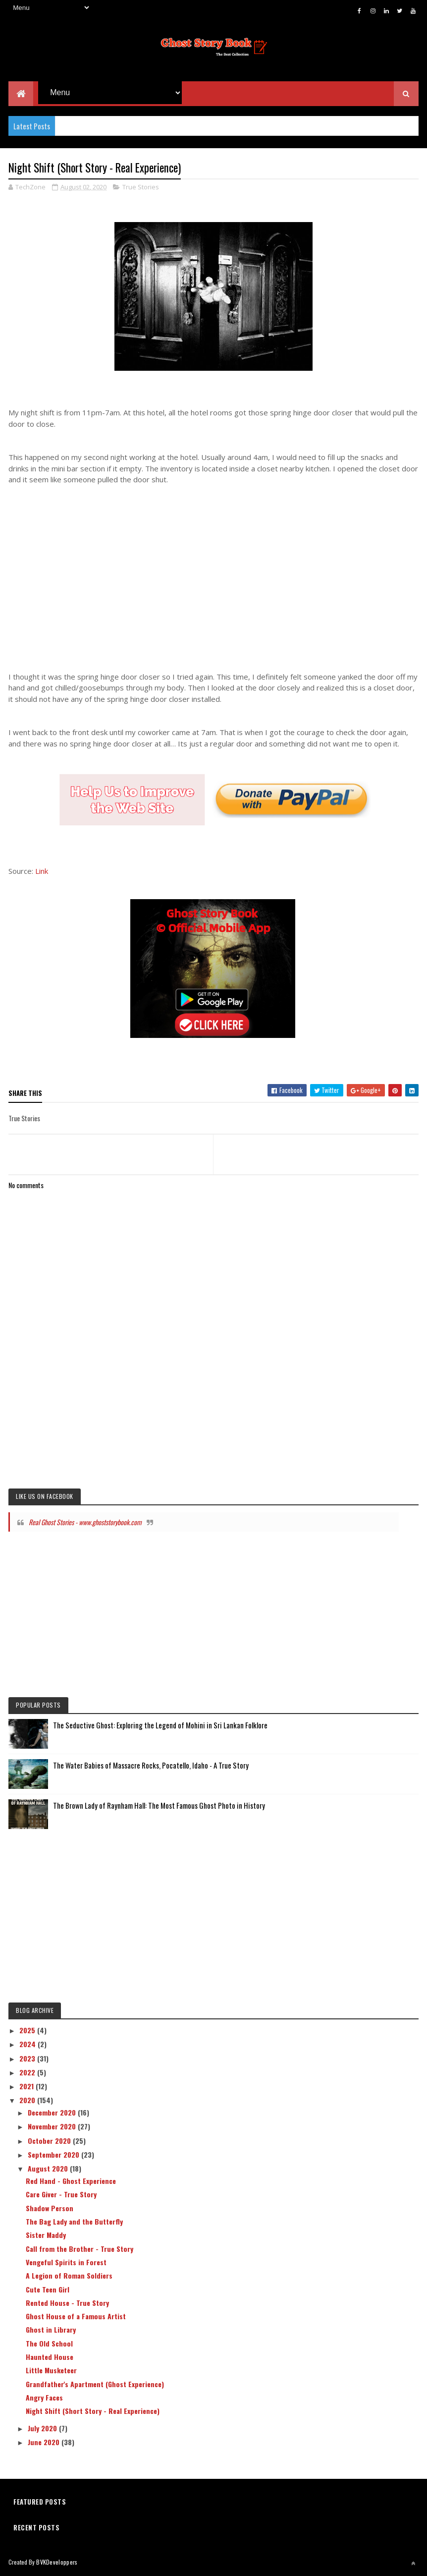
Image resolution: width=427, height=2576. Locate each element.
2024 (28, 2044)
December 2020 (53, 2113)
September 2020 (54, 2155)
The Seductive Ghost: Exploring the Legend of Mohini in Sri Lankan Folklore (160, 1725)
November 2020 (53, 2127)
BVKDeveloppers (56, 2562)
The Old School (49, 2344)
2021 (27, 2086)
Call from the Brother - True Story (79, 2249)
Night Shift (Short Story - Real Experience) (93, 2411)
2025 (28, 2030)
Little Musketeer (51, 2370)
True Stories (140, 187)
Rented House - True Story (67, 2303)
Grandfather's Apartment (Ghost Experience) (95, 2384)
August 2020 (49, 2169)
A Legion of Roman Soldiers (69, 2276)
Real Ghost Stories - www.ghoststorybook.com (85, 1522)
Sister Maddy (46, 2235)
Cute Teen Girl (47, 2290)
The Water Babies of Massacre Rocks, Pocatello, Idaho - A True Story (151, 1765)
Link (41, 871)
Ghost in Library (51, 2330)
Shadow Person (49, 2208)
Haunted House (49, 2357)
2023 (28, 2059)
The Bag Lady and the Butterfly (74, 2222)
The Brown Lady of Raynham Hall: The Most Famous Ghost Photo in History (159, 1805)
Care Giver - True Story (61, 2194)
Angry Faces (44, 2398)
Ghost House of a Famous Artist (76, 2316)
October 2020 (50, 2141)
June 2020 (44, 2442)
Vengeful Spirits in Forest (66, 2262)
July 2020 (43, 2428)
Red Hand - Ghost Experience (71, 2181)
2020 (28, 2100)
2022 (28, 2072)
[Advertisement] (213, 567)
